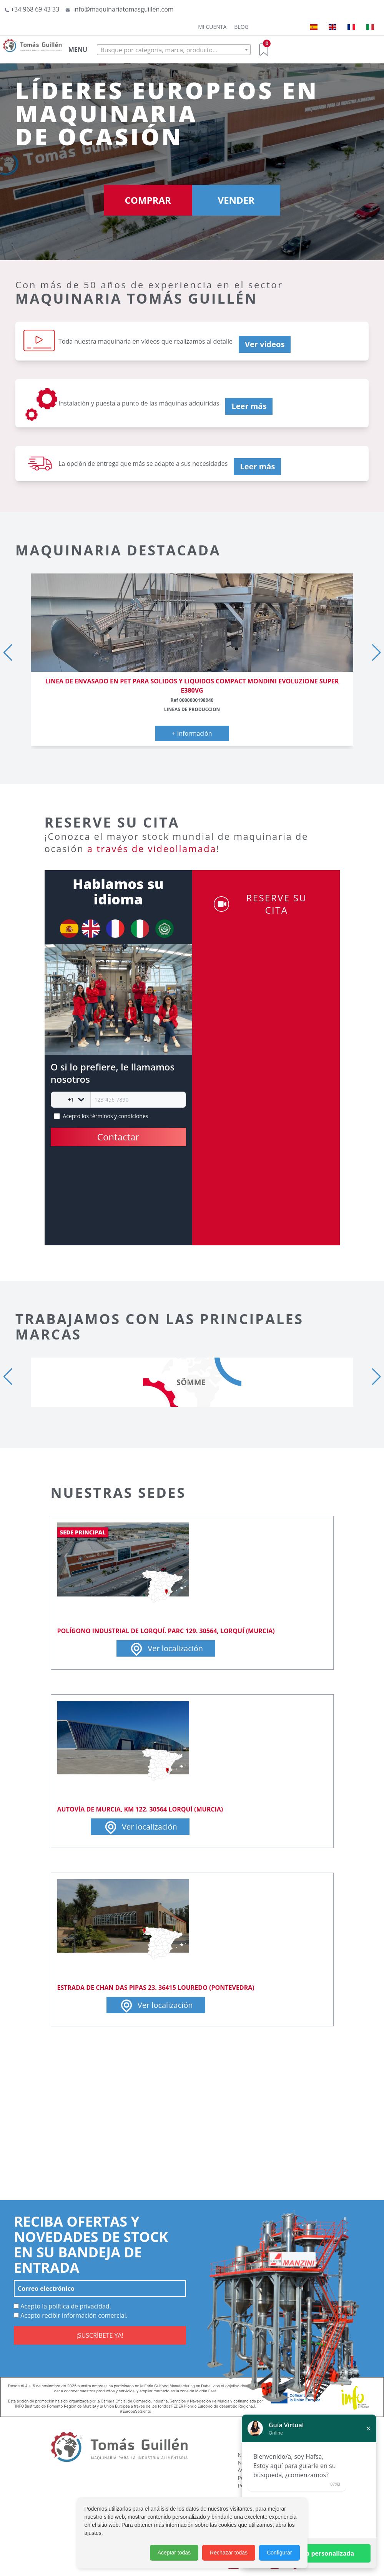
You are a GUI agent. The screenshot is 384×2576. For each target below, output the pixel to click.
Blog (241, 26)
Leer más (248, 406)
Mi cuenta (212, 26)
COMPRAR (148, 200)
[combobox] (174, 49)
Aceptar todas (174, 2552)
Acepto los (105, 1116)
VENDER (236, 200)
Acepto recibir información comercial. (71, 2315)
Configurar (279, 2552)
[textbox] (173, 50)
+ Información (192, 733)
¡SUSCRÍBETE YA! (99, 2335)
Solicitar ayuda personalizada (309, 2553)
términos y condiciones (119, 1116)
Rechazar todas (229, 2552)
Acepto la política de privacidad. (62, 2306)
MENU (77, 49)
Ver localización (166, 1649)
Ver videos (264, 344)
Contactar (118, 1136)
